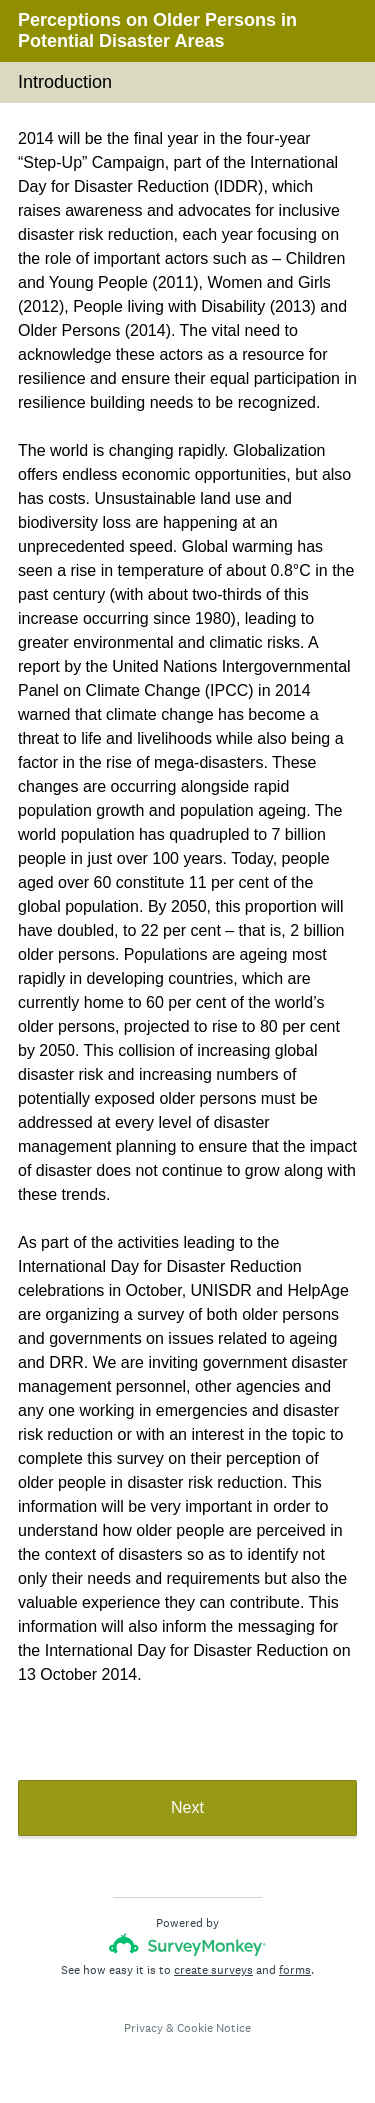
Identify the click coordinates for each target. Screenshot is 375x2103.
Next (187, 1807)
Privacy (143, 2028)
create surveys (213, 1970)
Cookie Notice (214, 2028)
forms (295, 1970)
